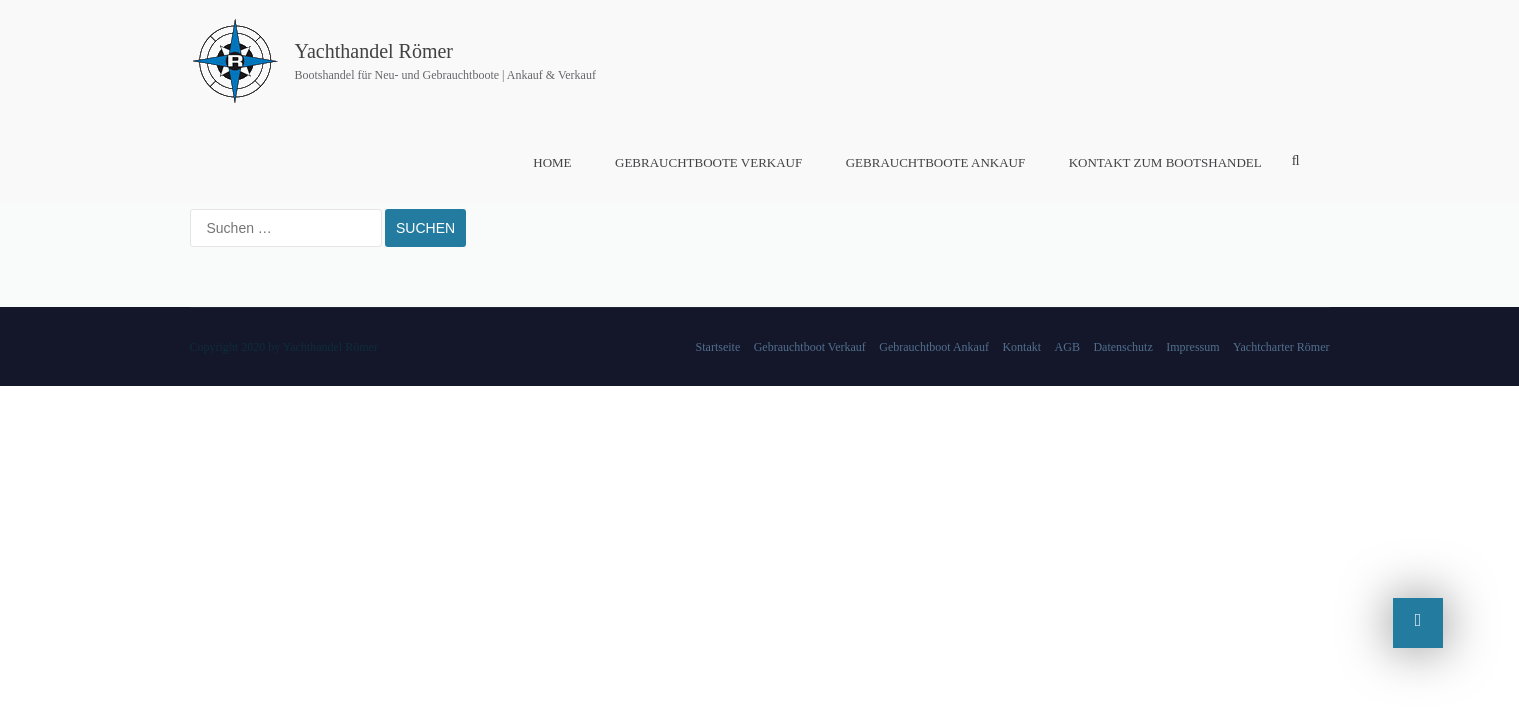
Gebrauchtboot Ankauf (934, 347)
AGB (1067, 347)
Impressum (1192, 347)
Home (552, 162)
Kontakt (1021, 347)
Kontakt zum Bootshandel (1165, 162)
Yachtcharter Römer (1281, 347)
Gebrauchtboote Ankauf (935, 162)
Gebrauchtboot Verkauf (810, 347)
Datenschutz (1122, 347)
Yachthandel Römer (374, 51)
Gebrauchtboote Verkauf (708, 162)
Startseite (718, 347)
